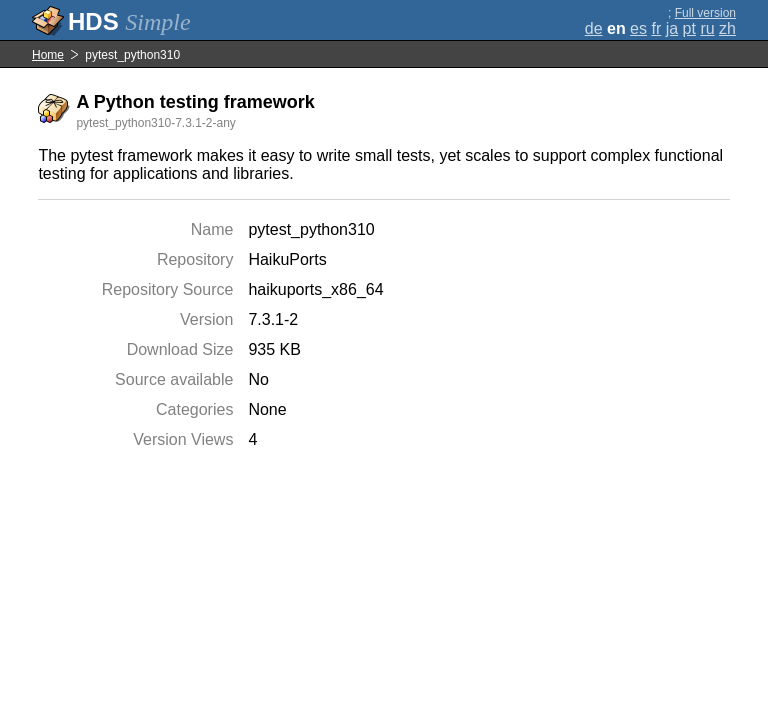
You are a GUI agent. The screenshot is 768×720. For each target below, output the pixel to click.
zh (727, 28)
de (594, 28)
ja (672, 28)
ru (707, 28)
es (638, 28)
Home (48, 55)
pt (689, 28)
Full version (705, 13)
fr (656, 28)
